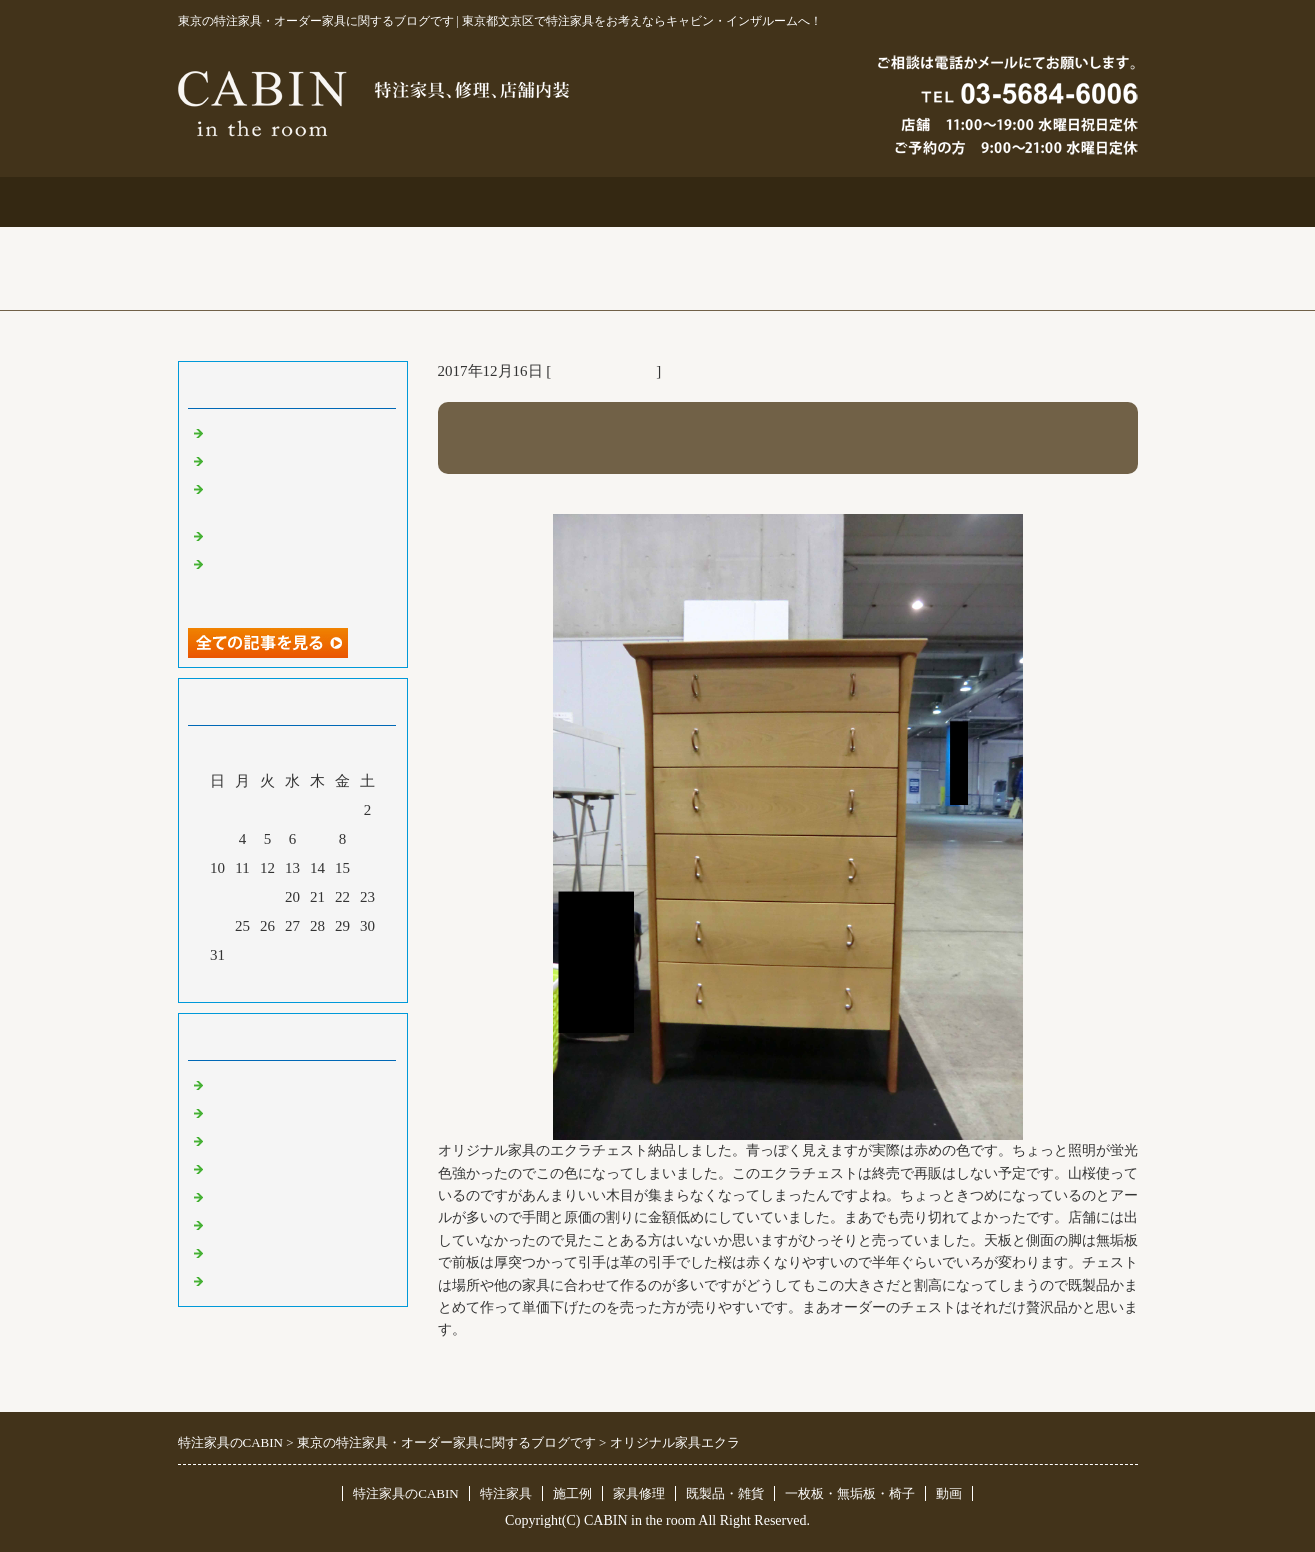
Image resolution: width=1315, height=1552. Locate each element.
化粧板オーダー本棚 (275, 535)
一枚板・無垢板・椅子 (850, 1493)
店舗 (223, 1168)
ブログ (1041, 201)
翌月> (330, 982)
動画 (949, 1493)
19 (267, 897)
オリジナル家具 (603, 371)
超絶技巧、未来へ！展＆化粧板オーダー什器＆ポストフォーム (298, 582)
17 (217, 897)
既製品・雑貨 (253, 1140)
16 (367, 868)
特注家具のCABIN (405, 1493)
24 (217, 926)
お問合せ (850, 201)
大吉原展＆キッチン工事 (290, 460)
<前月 (254, 982)
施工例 (657, 201)
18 (242, 897)
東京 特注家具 (255, 1084)
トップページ (274, 201)
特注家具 (466, 201)
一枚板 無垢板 (260, 1252)
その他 (230, 1196)
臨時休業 (238, 1280)
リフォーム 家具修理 (277, 1112)
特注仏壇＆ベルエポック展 (298, 432)
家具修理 (639, 1493)
